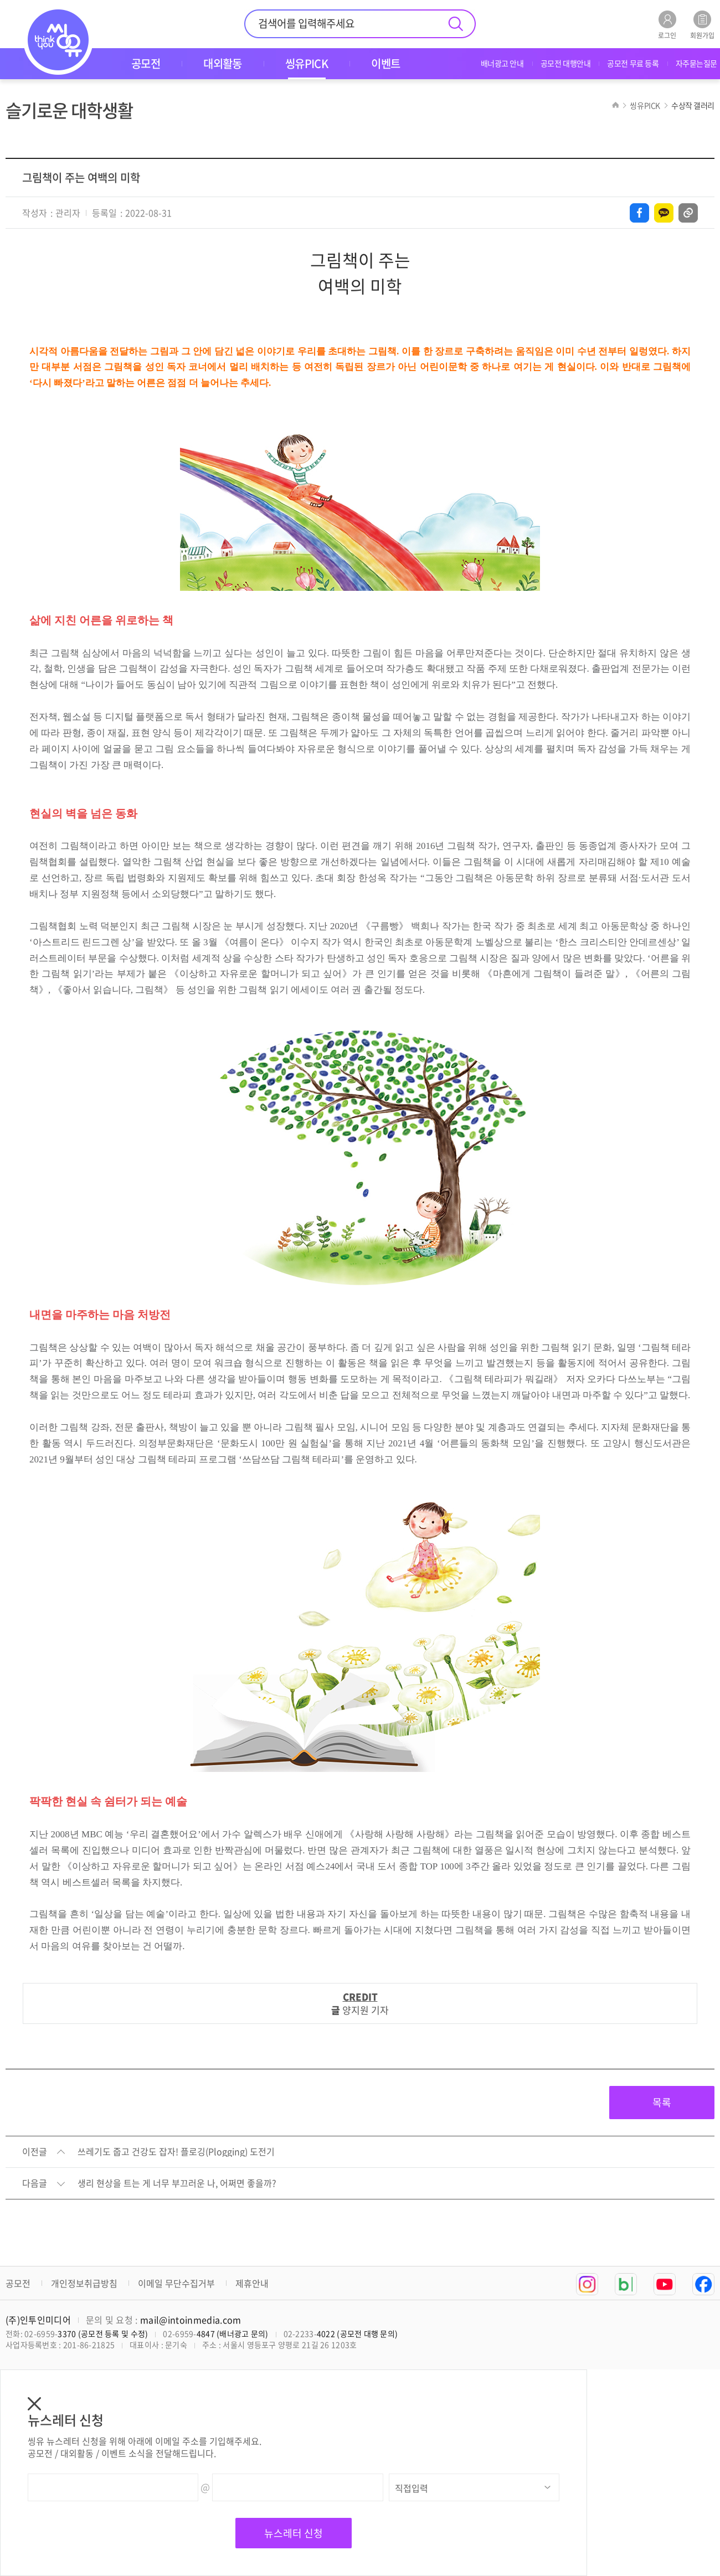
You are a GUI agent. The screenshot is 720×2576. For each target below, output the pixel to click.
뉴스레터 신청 (293, 2533)
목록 (661, 2102)
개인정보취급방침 (84, 2283)
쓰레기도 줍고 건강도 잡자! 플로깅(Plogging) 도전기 (176, 2152)
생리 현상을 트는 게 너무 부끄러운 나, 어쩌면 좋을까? (177, 2183)
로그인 (667, 25)
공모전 (18, 2283)
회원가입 (702, 25)
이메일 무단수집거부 (176, 2283)
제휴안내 (252, 2283)
